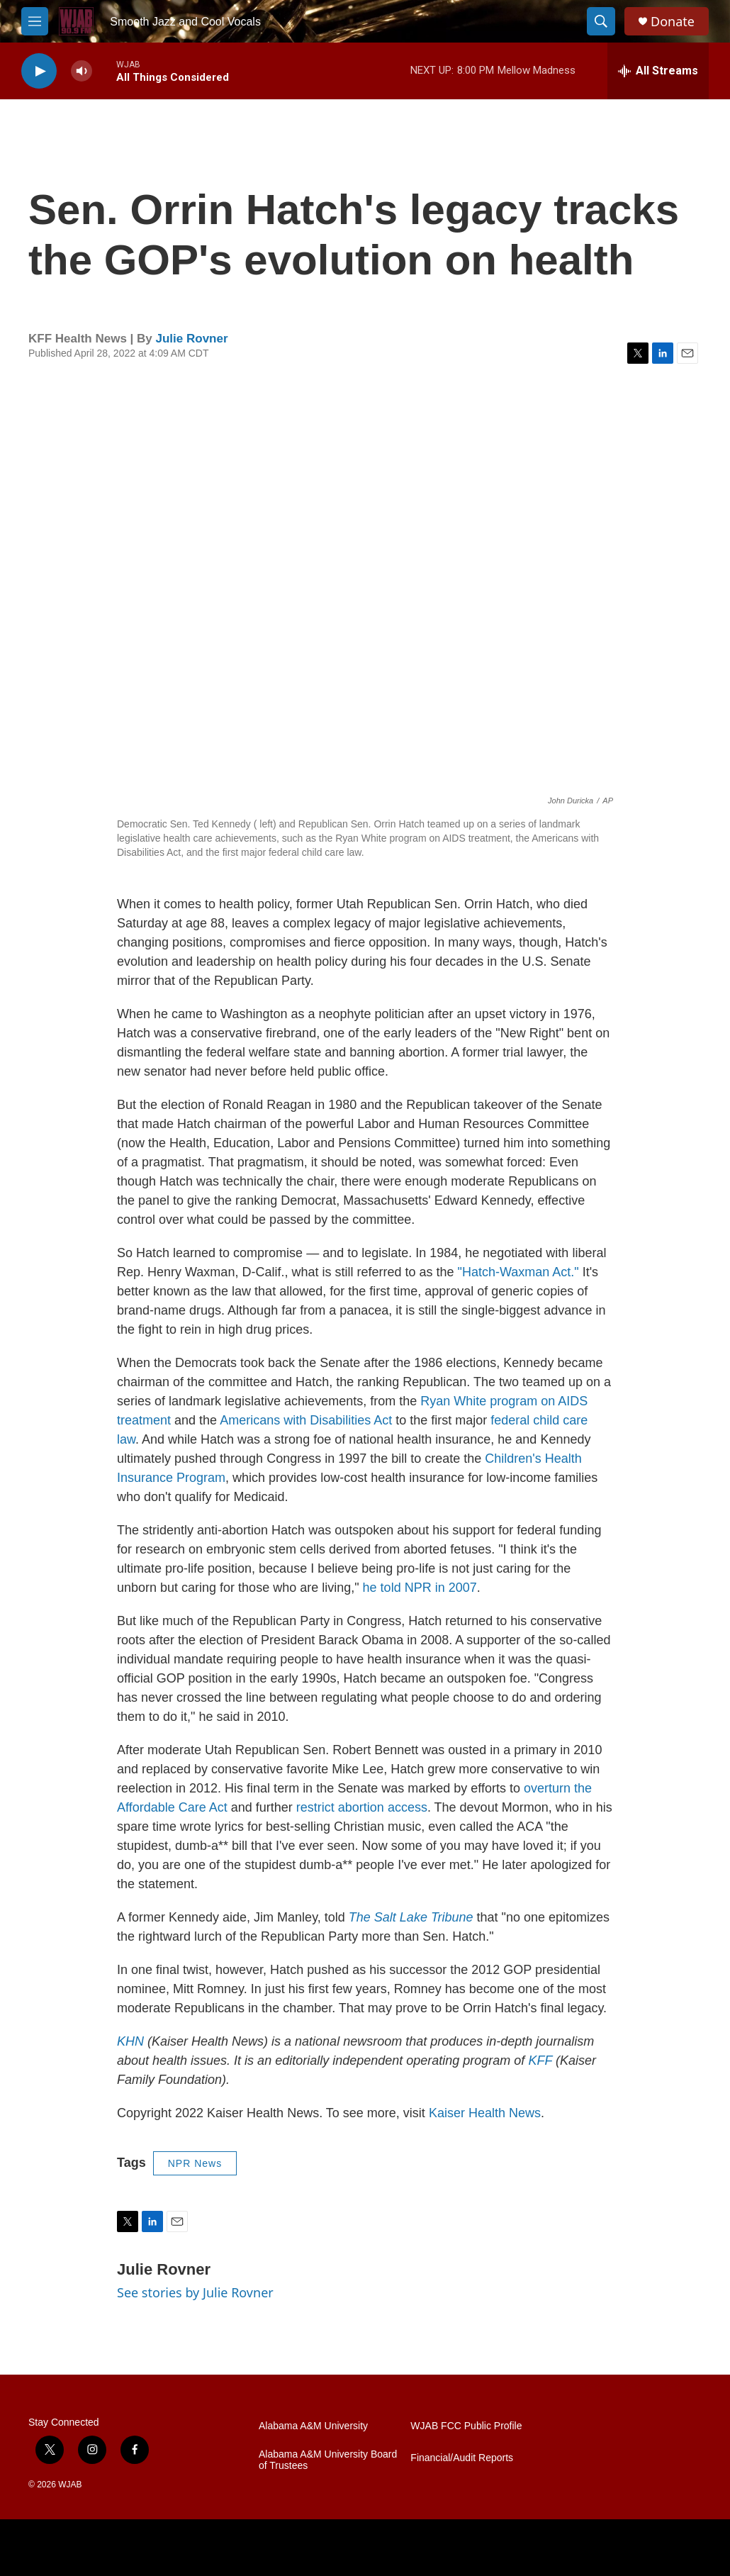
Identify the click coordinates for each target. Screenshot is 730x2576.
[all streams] (658, 71)
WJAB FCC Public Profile (466, 2426)
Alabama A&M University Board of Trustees (328, 2460)
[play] (39, 71)
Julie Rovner (192, 338)
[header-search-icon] (601, 21)
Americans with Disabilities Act (306, 1420)
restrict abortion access (361, 1807)
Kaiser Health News (485, 2113)
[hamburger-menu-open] (34, 21)
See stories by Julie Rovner (195, 2292)
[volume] (81, 71)
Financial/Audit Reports (461, 2458)
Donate (673, 21)
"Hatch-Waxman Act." (518, 1272)
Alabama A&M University (313, 2426)
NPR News (195, 2163)
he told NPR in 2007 (420, 1587)
